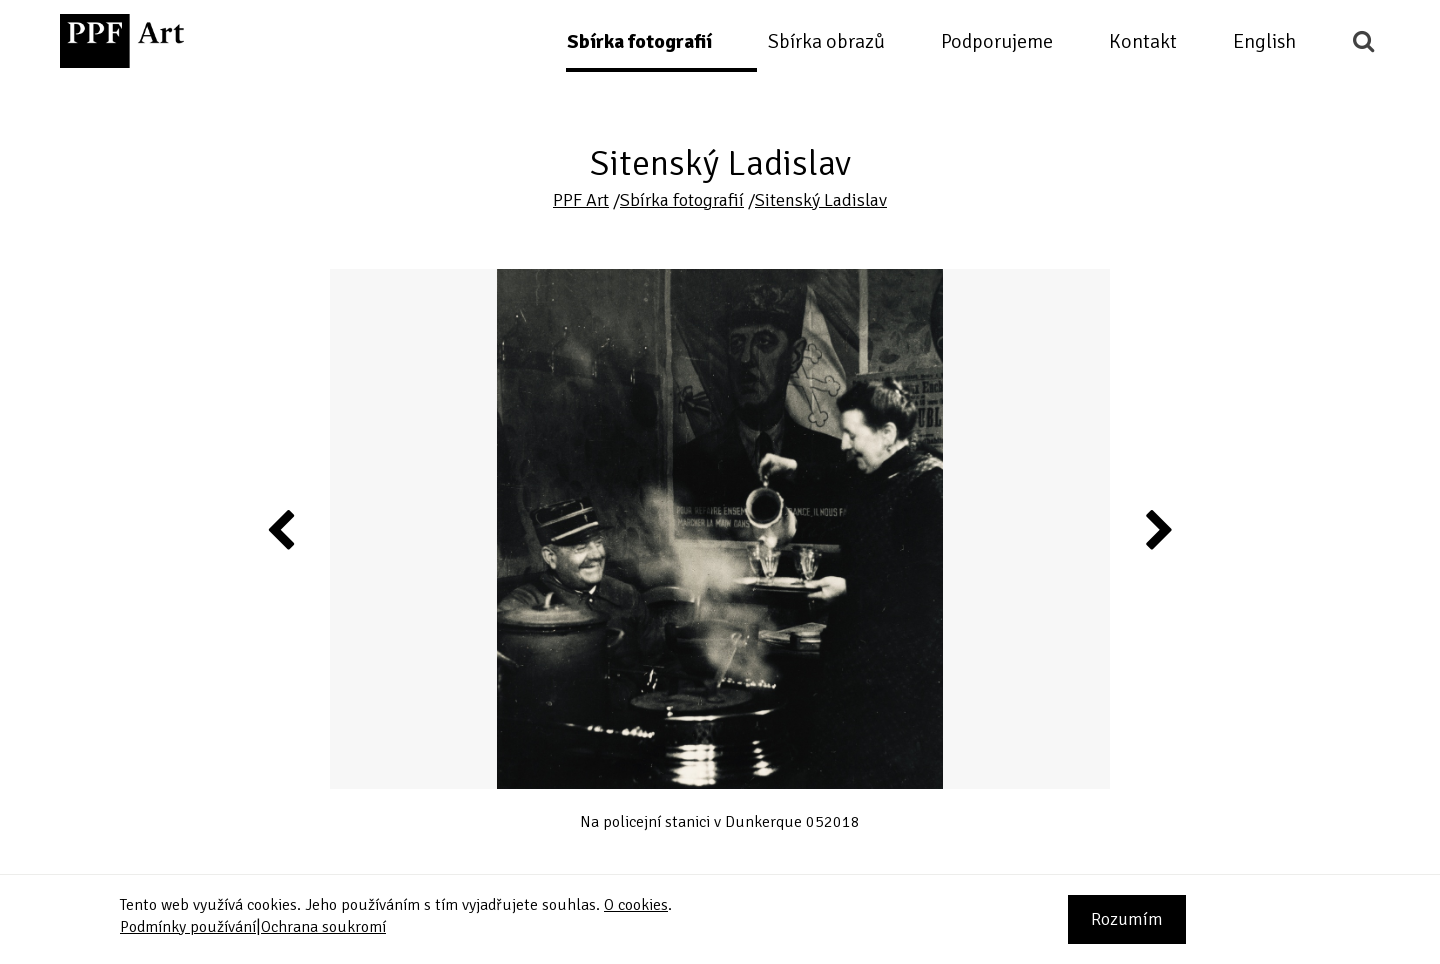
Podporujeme (997, 41)
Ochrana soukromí (323, 927)
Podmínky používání (188, 927)
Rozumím (1127, 919)
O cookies (636, 905)
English (1264, 41)
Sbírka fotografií (639, 41)
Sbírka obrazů (826, 41)
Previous (282, 529)
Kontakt (1143, 41)
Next (1157, 529)
